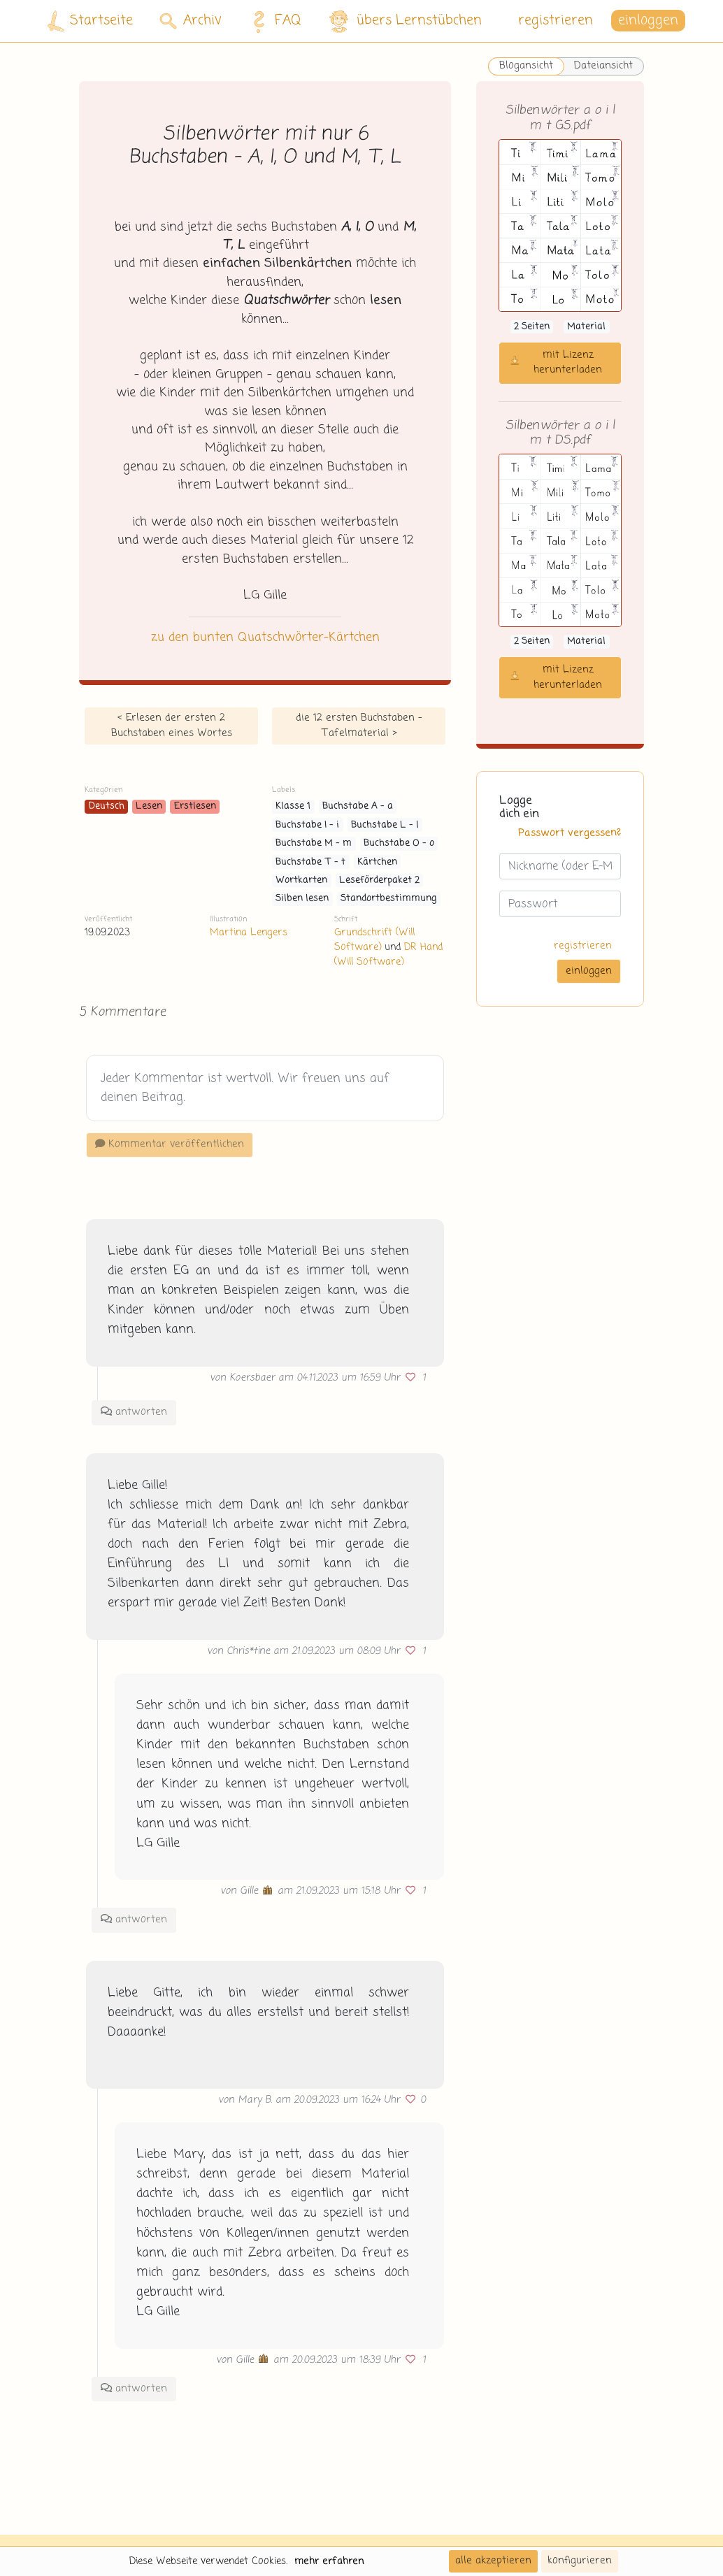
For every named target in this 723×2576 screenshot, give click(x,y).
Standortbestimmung (389, 898)
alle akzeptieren (493, 2561)
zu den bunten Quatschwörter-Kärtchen (265, 637)
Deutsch (106, 806)
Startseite (90, 21)
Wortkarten (301, 880)
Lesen (149, 806)
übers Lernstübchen (404, 21)
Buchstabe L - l (385, 825)
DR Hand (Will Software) (388, 954)
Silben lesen (302, 898)
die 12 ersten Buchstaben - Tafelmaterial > (359, 725)
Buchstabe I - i (307, 825)
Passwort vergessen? (569, 833)
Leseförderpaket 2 (379, 880)
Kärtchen (377, 862)
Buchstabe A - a (357, 806)
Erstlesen (195, 806)
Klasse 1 (292, 806)
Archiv (190, 20)
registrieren (555, 20)
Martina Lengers (248, 933)
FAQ (273, 21)
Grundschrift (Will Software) (374, 940)
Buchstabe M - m (313, 843)
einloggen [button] (648, 20)
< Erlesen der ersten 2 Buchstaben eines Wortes (171, 725)
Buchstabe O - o (399, 843)
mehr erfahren (329, 2561)
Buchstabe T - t (310, 862)
